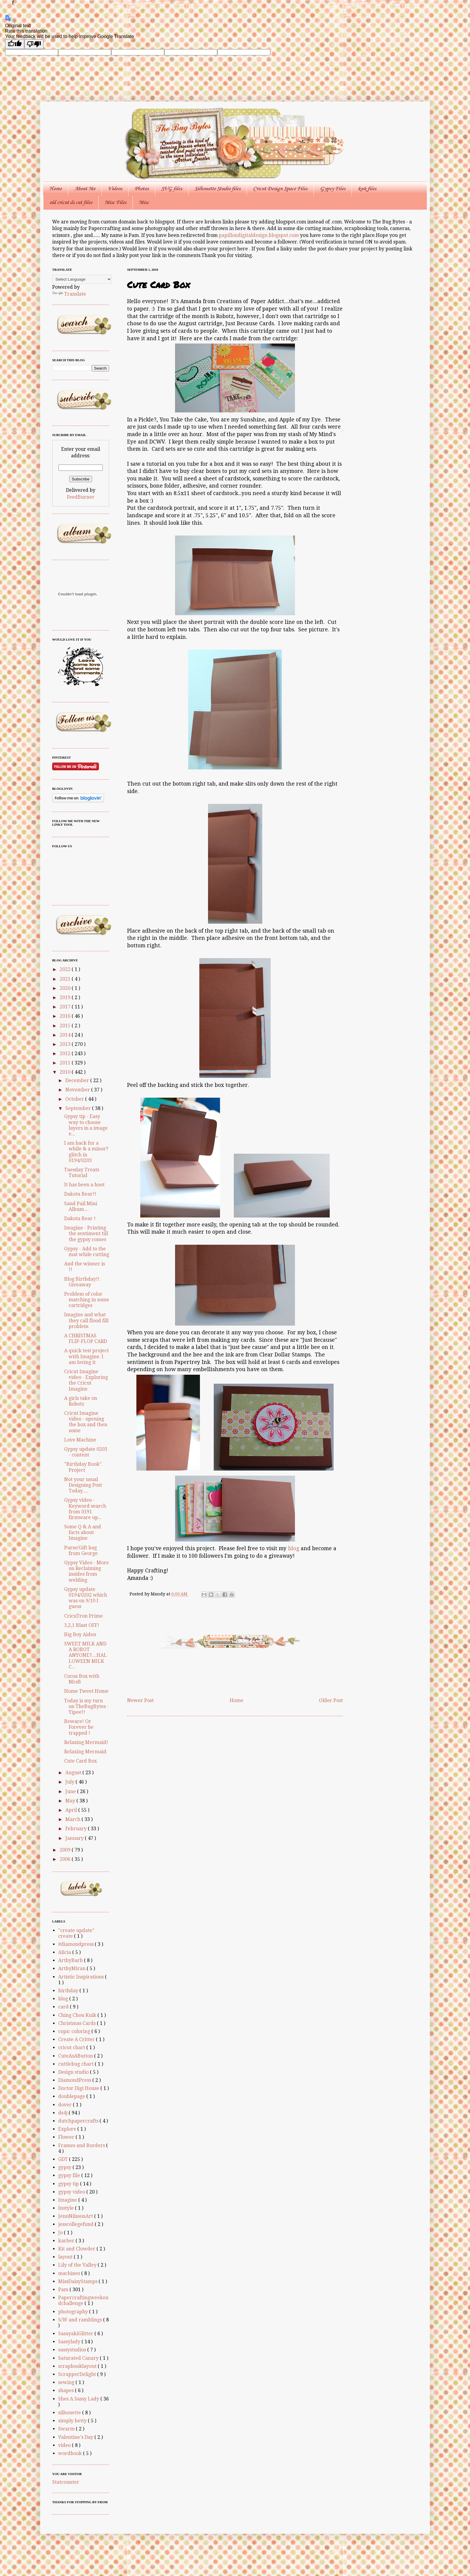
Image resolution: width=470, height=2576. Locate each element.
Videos (115, 188)
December (77, 1080)
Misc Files (115, 202)
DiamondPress (75, 2080)
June (71, 1791)
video (65, 2445)
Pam (64, 2289)
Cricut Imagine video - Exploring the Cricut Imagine (86, 1380)
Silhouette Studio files (217, 188)
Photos (142, 188)
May (70, 1801)
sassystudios (72, 2350)
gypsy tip (69, 2184)
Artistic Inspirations (81, 1977)
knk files (367, 188)
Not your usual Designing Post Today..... (83, 1485)
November (78, 1090)
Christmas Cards (77, 2023)
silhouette (70, 2412)
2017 (66, 1007)
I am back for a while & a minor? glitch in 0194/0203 (86, 1151)
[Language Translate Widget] (82, 279)
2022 (66, 969)
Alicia (65, 1952)
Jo (61, 2232)
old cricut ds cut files (70, 202)
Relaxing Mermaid (85, 1751)
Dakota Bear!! (80, 1194)
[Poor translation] (33, 44)
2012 (66, 1053)
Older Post (331, 1700)
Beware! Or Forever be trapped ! (79, 1727)
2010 (66, 1072)
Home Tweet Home (86, 1691)
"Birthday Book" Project (83, 1467)
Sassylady (70, 2341)
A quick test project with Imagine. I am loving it (86, 1356)
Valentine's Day (76, 2437)
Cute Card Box (80, 1761)
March (73, 1819)
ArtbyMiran (72, 1968)
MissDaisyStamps (78, 2281)
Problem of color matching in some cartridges (86, 1299)
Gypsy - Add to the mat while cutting (86, 1251)
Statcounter (65, 2482)
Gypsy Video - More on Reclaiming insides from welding (86, 1571)
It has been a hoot (84, 1185)
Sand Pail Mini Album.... (80, 1206)
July (70, 1782)
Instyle (66, 2208)
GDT (63, 2159)
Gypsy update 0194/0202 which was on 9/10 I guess (85, 1598)
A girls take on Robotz (80, 1401)
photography (73, 2312)
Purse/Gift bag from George (81, 1550)
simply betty (73, 2421)
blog (293, 1548)
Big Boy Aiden (80, 1634)
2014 (66, 1035)
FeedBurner (80, 497)
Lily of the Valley (78, 2265)
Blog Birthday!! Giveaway (82, 1282)
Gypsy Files (332, 188)
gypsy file (69, 2175)
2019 (66, 997)
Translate (69, 294)
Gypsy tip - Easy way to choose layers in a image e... (86, 1125)
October (75, 1099)
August (73, 1772)
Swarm (67, 2429)
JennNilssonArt (76, 2216)
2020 (66, 988)
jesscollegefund (76, 2224)
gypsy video (72, 2192)
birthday (68, 1990)
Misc (144, 202)
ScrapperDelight (77, 2374)
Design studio (74, 2072)
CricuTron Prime (83, 1616)
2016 (66, 1016)
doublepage (72, 2096)
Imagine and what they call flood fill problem (86, 1320)
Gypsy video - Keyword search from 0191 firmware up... (85, 1508)
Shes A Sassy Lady (79, 2399)
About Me (84, 188)
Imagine (68, 2200)
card (64, 2007)
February (76, 1828)
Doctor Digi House (79, 2088)
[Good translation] (14, 44)
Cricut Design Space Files (280, 188)
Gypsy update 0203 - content (85, 1452)
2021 (66, 979)
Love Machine (80, 1440)
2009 (66, 1850)
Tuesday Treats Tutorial (81, 1172)
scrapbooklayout (78, 2366)
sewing (67, 2382)
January (75, 1838)
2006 (66, 1859)
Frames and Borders (82, 2145)
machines (69, 2273)
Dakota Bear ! (80, 1218)
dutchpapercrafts (79, 2121)
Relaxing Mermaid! (86, 1742)
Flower (67, 2137)
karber (67, 2241)
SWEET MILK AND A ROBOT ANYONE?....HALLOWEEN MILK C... (85, 1655)
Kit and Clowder (77, 2249)
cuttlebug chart (76, 2064)
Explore (67, 2129)
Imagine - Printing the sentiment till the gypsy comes (86, 1233)
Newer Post (140, 1700)
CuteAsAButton (76, 2056)
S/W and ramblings (80, 2320)
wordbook (70, 2453)
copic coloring (74, 2031)
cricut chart (72, 2047)
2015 (66, 1025)
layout (66, 2257)
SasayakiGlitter (76, 2333)
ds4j (63, 2113)
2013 (66, 1044)
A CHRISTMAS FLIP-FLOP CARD (85, 1338)
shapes (66, 2390)
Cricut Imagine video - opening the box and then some (85, 1421)
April (71, 1810)
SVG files (171, 188)
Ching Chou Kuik (77, 2015)
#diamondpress (76, 1944)
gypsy (65, 2167)
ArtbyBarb (71, 1960)
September (78, 1108)
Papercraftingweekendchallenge (83, 2300)
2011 (66, 1063)
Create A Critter (77, 2039)
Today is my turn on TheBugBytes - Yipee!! (86, 1706)
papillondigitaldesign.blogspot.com (259, 235)
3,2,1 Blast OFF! (81, 1625)
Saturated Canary (79, 2358)
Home (55, 188)
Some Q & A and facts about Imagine (82, 1532)
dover (65, 2105)
